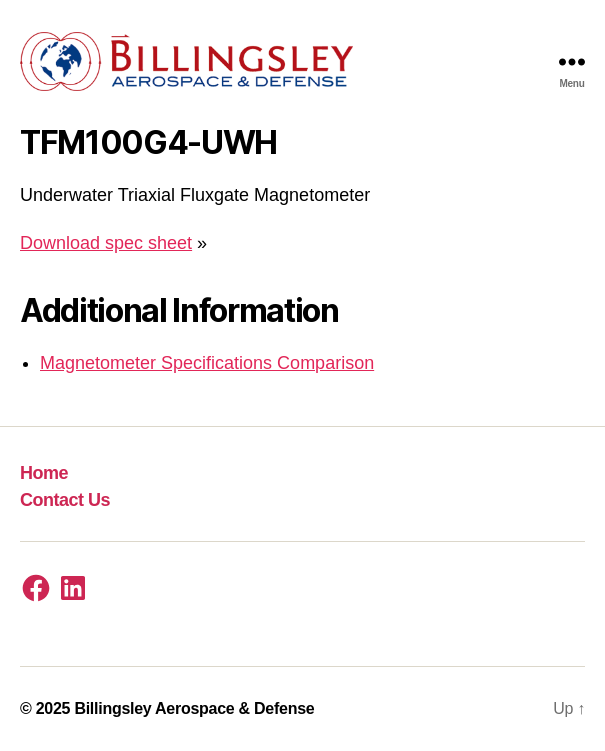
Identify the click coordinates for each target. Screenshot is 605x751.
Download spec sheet (106, 243)
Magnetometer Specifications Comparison (207, 363)
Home (44, 473)
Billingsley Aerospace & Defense (194, 708)
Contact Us (65, 500)
